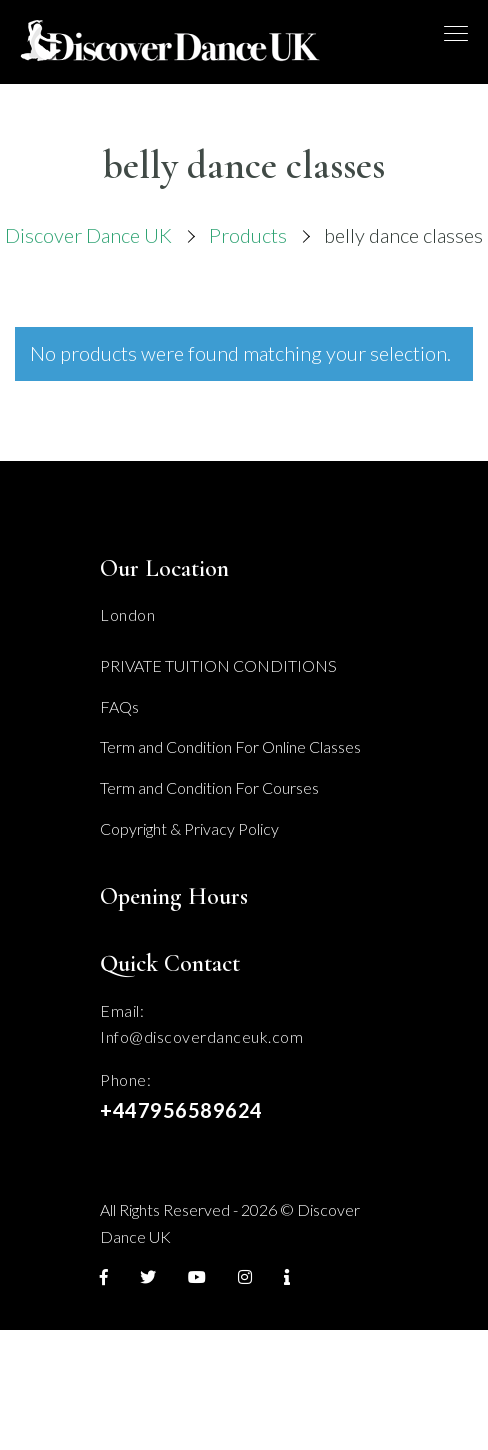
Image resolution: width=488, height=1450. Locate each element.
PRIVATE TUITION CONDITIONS (218, 665)
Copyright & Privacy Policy (189, 828)
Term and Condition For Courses (209, 787)
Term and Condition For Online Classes (230, 746)
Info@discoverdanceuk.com (201, 1036)
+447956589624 (181, 1110)
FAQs (119, 706)
